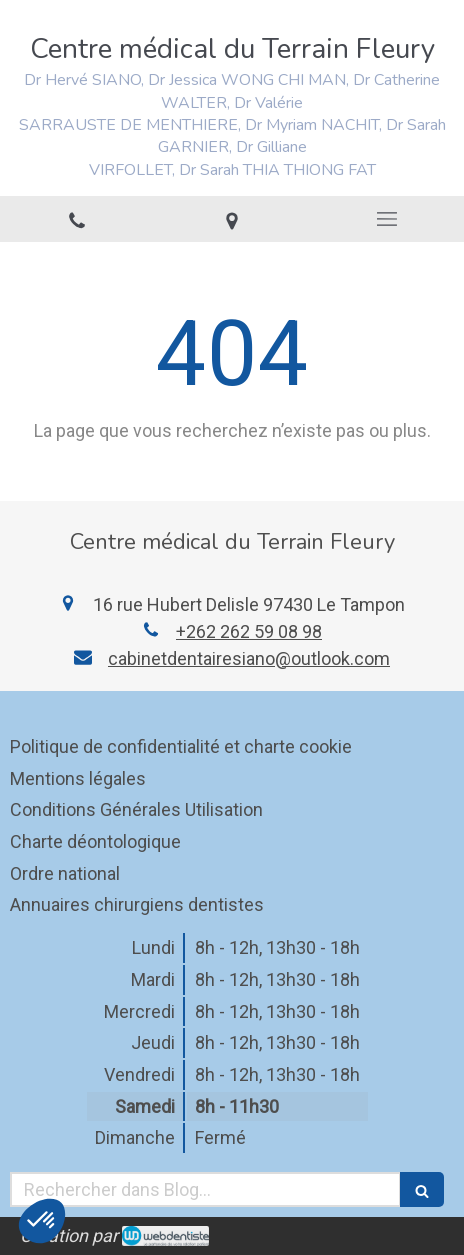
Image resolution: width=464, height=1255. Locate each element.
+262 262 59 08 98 (249, 631)
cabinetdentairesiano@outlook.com (249, 658)
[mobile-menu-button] (386, 219)
